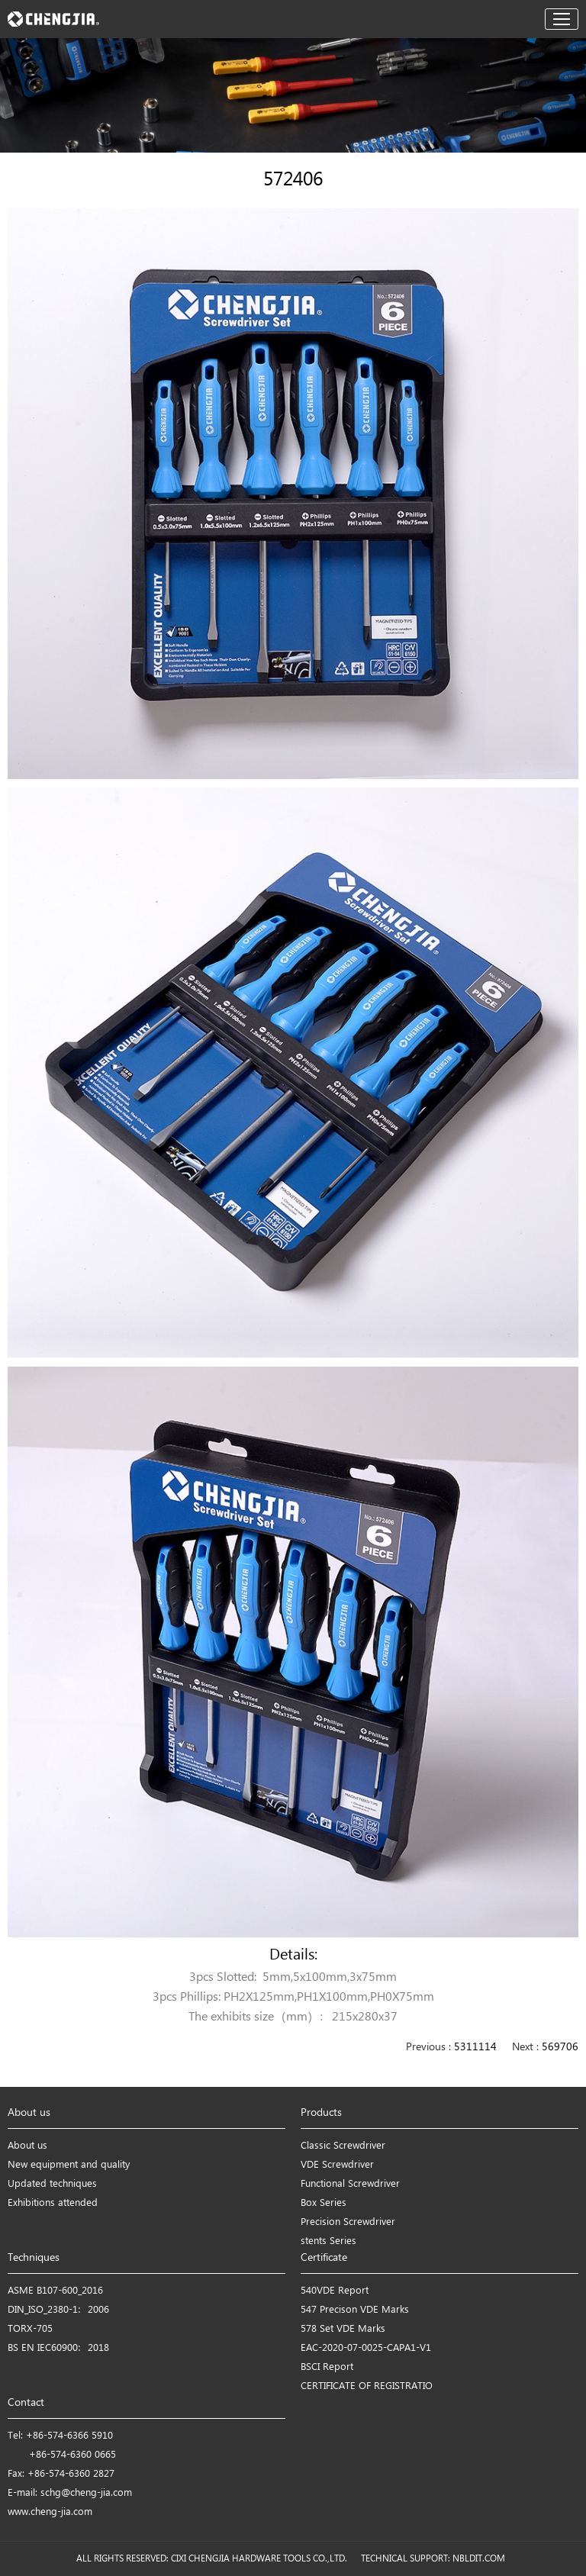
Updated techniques (52, 2184)
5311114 (475, 2047)
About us (27, 2146)
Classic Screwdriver (343, 2146)
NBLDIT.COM (481, 2558)
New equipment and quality (69, 2165)
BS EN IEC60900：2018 (58, 2348)
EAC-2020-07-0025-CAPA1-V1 (366, 2348)
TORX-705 (30, 2329)
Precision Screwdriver (348, 2222)
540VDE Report (335, 2291)
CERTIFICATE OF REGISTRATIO (367, 2386)
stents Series (328, 2241)
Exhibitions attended (53, 2203)
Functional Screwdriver (350, 2184)
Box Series (323, 2203)
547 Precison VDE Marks (355, 2310)
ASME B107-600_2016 (55, 2291)
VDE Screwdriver (337, 2165)
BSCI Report (327, 2367)
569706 (560, 2047)
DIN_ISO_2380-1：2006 (58, 2310)
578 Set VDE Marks (343, 2329)
